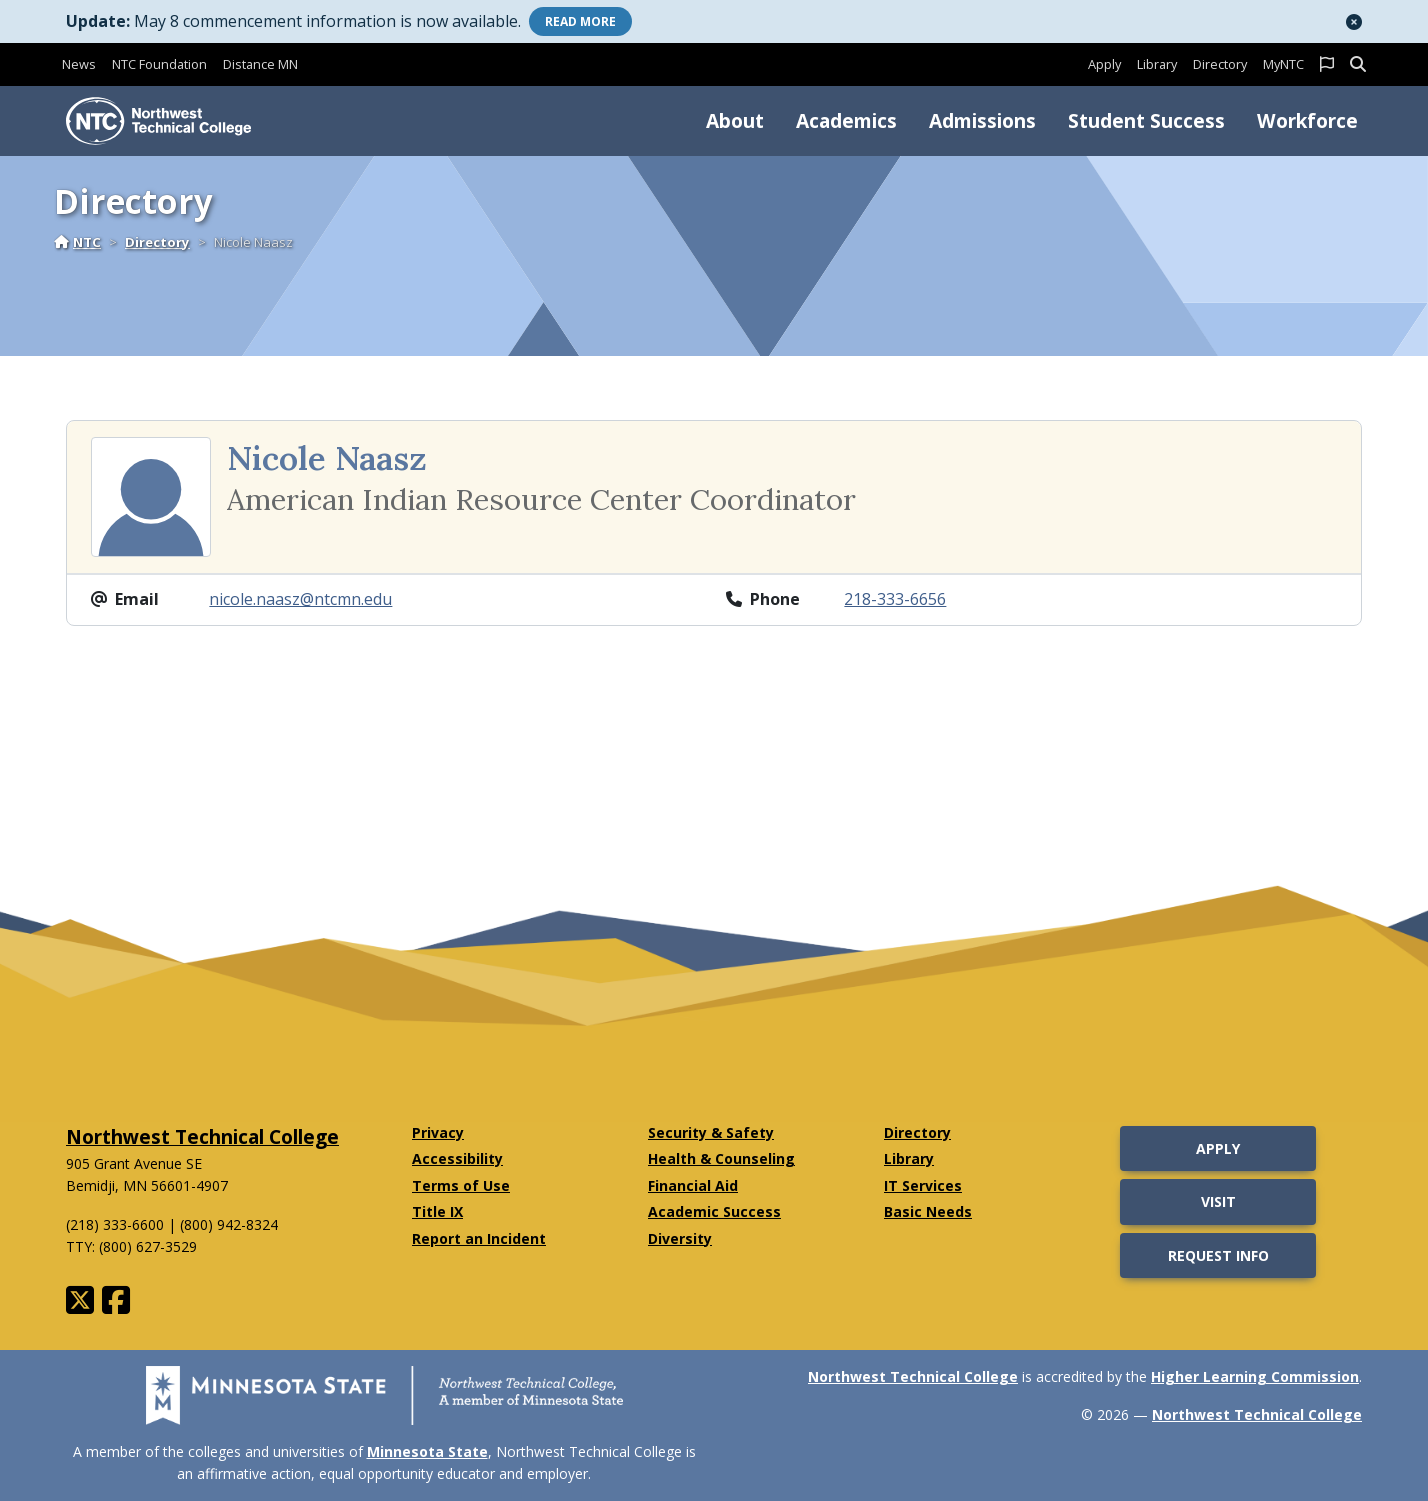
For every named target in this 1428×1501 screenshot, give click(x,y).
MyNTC (1283, 64)
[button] (1354, 22)
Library (1157, 64)
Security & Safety (711, 1132)
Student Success (1146, 120)
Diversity (680, 1238)
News (79, 64)
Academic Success (714, 1211)
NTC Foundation (159, 64)
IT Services (923, 1185)
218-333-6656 (895, 599)
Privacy (438, 1132)
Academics (846, 120)
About (735, 120)
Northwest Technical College (202, 1136)
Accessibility (457, 1158)
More (580, 21)
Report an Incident (479, 1238)
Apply (1104, 64)
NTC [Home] (77, 242)
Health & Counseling (721, 1158)
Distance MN (260, 64)
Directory (1220, 64)
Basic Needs (928, 1211)
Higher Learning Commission (1255, 1376)
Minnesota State (427, 1451)
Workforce (1307, 120)
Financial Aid (693, 1185)
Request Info (1218, 1255)
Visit (1218, 1201)
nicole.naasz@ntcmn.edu (300, 599)
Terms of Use (461, 1185)
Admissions (982, 120)
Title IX (437, 1211)
